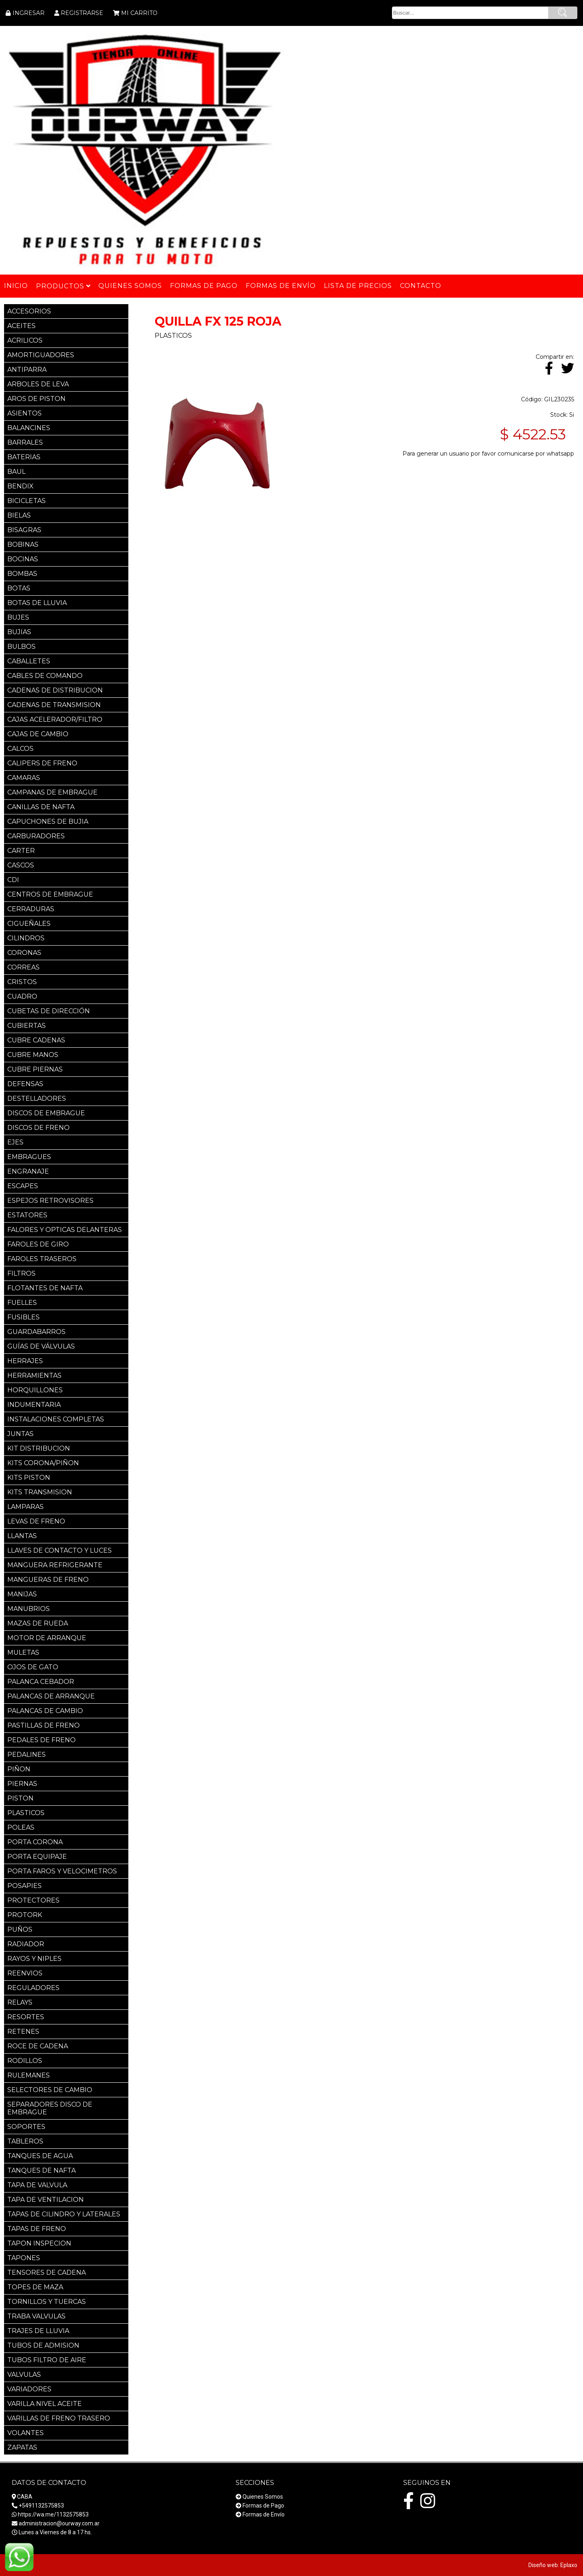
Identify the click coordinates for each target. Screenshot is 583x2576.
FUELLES (22, 1302)
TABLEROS (25, 2141)
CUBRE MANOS (32, 1055)
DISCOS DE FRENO (38, 1127)
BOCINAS (22, 559)
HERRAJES (25, 1361)
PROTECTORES (33, 1900)
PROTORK (24, 1915)
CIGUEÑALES (29, 923)
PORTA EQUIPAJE (37, 1856)
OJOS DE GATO (32, 1667)
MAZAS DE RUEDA (37, 1623)
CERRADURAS (30, 909)
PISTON (20, 1798)
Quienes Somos (263, 2496)
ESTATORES (27, 1215)
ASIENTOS (24, 413)
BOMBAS (22, 573)
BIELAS (19, 515)
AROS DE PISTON (36, 399)
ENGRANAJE (28, 1171)
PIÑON (18, 1769)
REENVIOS (25, 1973)
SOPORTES (26, 2127)
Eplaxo (568, 2565)
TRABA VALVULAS (36, 2316)
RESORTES (25, 2017)
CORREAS (23, 967)
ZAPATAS (22, 2447)
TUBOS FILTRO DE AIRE (46, 2360)
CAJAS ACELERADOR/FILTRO (54, 719)
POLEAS (20, 1827)
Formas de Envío (264, 2514)
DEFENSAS (25, 1084)
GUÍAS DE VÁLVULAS (41, 1346)
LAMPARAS (25, 1507)
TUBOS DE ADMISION (43, 2345)
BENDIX (20, 486)
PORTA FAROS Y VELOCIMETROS (62, 1871)
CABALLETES (28, 661)
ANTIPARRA (27, 369)
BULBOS (21, 646)
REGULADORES (33, 1988)
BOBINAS (22, 544)
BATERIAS (23, 457)
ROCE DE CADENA (37, 2046)
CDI (13, 880)
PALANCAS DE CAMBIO (45, 1711)
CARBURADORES (36, 836)
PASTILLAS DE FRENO (43, 1725)
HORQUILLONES (35, 1390)
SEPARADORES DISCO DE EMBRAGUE (49, 2108)
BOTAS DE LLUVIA (37, 603)
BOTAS (18, 588)
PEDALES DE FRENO (41, 1740)
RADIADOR (25, 1944)
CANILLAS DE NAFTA (40, 807)
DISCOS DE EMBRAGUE (46, 1113)
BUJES (18, 617)
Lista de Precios (358, 286)
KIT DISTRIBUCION (38, 1448)
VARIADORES (29, 2389)
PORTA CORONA (35, 1842)
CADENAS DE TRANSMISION (54, 705)
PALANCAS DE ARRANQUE (51, 1696)
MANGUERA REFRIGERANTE (54, 1565)
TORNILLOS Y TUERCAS (46, 2301)
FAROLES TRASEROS (42, 1259)
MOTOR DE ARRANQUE (46, 1638)
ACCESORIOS (29, 311)
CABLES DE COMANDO (45, 676)
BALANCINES (28, 428)
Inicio (16, 286)
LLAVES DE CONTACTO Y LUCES (59, 1550)
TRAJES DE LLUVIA (38, 2331)
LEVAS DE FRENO (36, 1521)
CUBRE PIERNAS (35, 1069)
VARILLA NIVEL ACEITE (44, 2404)
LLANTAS (22, 1536)
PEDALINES (26, 1754)
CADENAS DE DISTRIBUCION (55, 690)
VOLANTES (25, 2433)
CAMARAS (23, 778)
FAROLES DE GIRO (38, 1244)
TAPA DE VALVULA (37, 2185)
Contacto (420, 286)
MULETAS (23, 1652)
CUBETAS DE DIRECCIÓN (48, 1011)
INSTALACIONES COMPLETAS (55, 1419)
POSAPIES (24, 1886)
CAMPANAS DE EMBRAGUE (52, 792)
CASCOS (20, 865)
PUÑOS (19, 1929)
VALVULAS (24, 2374)
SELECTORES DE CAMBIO (49, 2090)
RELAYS (19, 2002)
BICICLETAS (26, 501)
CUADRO (22, 996)
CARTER (21, 850)
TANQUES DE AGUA (40, 2156)
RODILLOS (24, 2061)
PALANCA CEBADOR (40, 1681)
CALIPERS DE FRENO (42, 763)
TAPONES (23, 2258)
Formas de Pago (263, 2505)
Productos (63, 286)
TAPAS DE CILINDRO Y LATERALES (63, 2214)
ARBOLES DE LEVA (38, 384)
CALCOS (20, 748)
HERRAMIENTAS (34, 1375)
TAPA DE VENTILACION (45, 2199)
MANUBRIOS (28, 1609)
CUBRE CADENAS (36, 1040)
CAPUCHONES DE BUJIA (47, 821)
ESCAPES (22, 1186)
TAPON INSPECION (39, 2243)
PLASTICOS (26, 1813)
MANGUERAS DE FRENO (48, 1579)
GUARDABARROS (36, 1332)
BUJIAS (19, 632)
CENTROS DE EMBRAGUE (50, 894)
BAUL (16, 471)
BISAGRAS (24, 530)
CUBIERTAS (26, 1025)
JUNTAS (20, 1434)
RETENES (23, 2031)
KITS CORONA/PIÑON (43, 1463)
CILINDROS (26, 938)
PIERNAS (22, 1784)
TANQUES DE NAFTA (41, 2170)
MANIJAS (22, 1594)
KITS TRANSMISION (39, 1492)
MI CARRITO (139, 13)
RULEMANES (28, 2075)
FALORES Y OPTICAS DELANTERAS (64, 1230)
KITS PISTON (28, 1477)
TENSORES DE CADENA (46, 2272)
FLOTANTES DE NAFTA (45, 1288)
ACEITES (21, 326)
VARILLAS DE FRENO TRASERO (58, 2418)
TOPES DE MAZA (35, 2287)
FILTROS (21, 1273)
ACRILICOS (25, 340)
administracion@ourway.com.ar (59, 2523)
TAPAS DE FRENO (36, 2229)
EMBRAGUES (29, 1157)
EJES (15, 1142)
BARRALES (25, 442)
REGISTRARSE (82, 13)
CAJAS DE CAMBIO (37, 734)
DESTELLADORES (36, 1098)
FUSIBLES (23, 1317)
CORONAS (24, 953)
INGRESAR (29, 13)
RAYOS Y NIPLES (34, 1958)
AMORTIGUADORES (40, 355)
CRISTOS (22, 982)
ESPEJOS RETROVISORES (50, 1200)
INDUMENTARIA (34, 1404)
